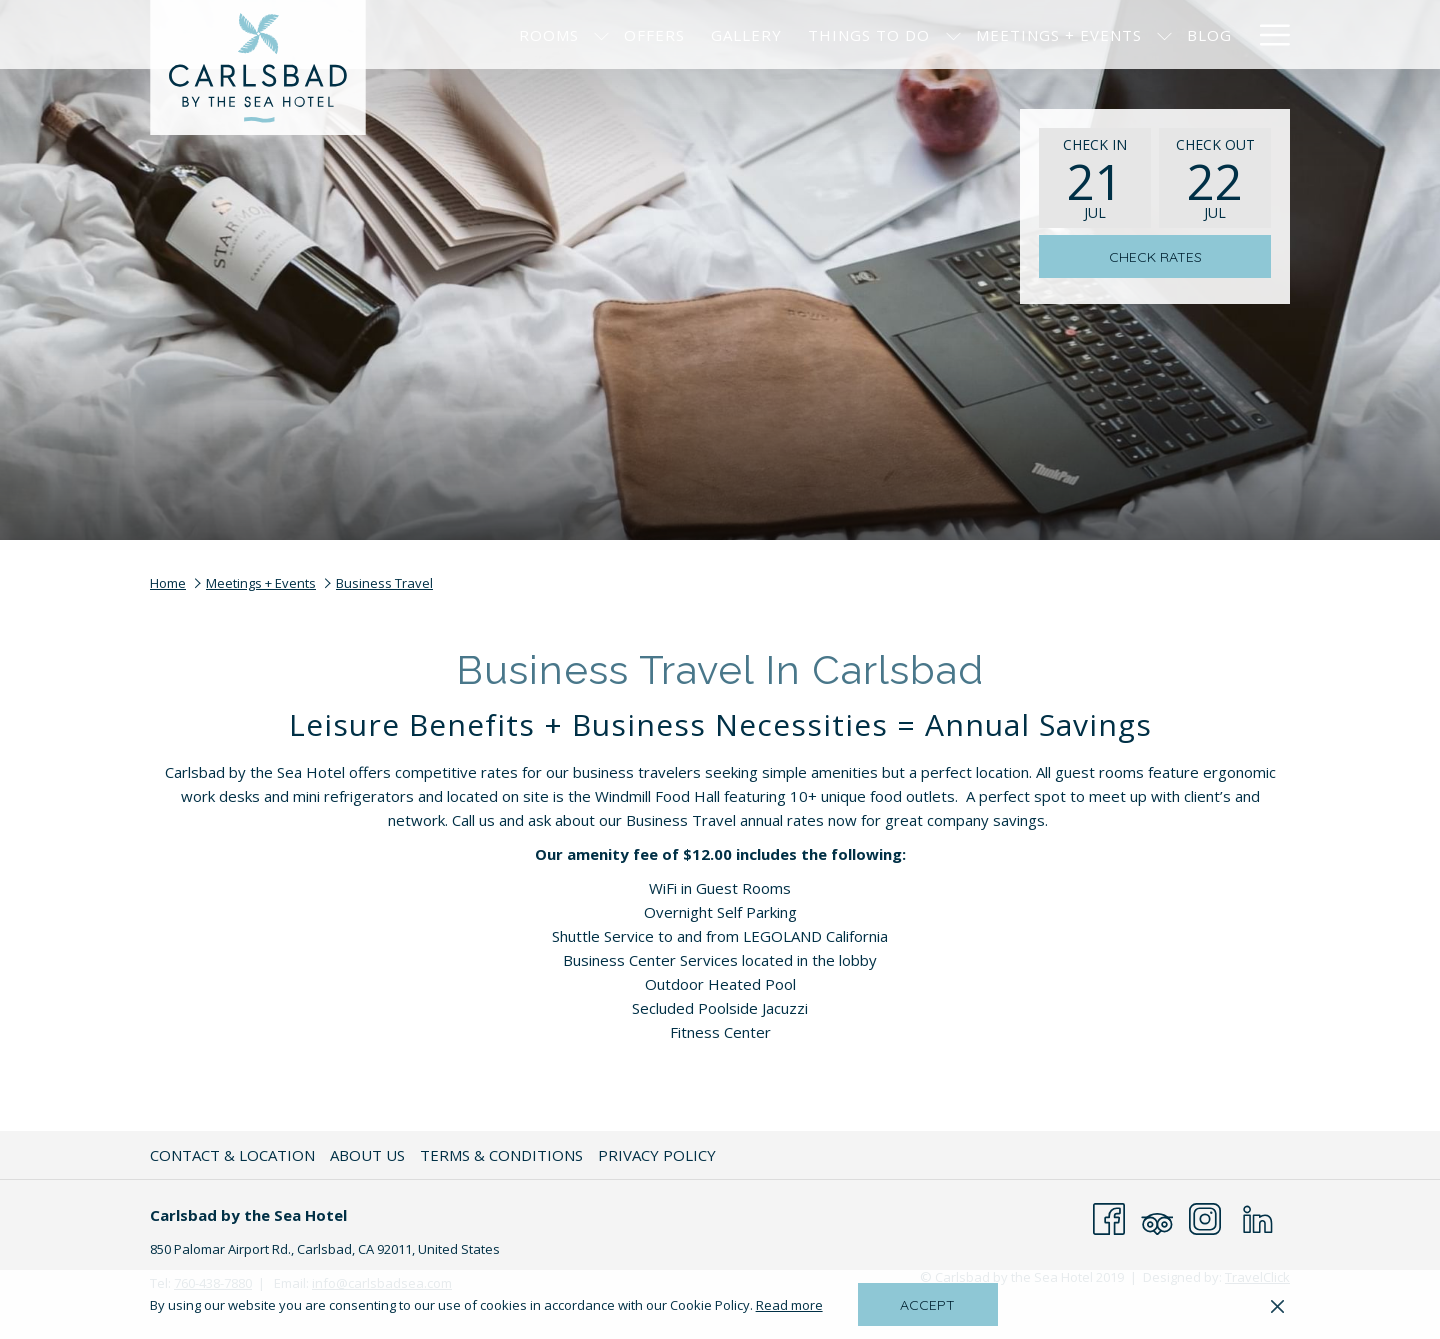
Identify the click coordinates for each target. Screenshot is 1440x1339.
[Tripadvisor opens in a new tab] (1157, 1217)
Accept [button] (927, 1305)
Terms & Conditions (501, 1155)
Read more (791, 1306)
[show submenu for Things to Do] (953, 34)
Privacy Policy (657, 1155)
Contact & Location (232, 1155)
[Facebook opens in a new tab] (1109, 1217)
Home (168, 583)
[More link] (1267, 34)
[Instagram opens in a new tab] (1205, 1217)
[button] (1095, 178)
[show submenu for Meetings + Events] (1164, 34)
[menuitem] (549, 34)
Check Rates (1155, 257)
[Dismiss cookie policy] (1277, 1305)
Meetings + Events (261, 583)
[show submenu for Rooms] (601, 34)
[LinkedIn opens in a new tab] (1258, 1217)
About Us (367, 1155)
